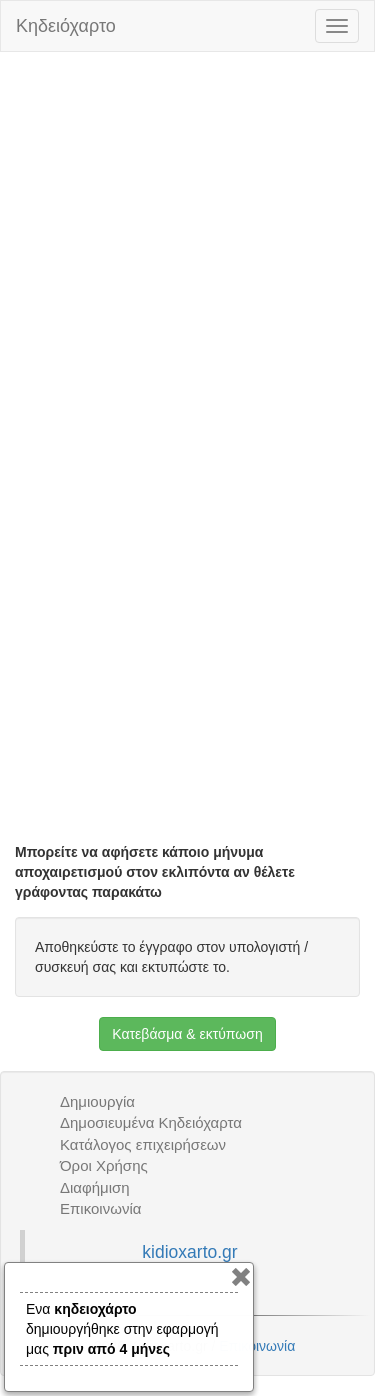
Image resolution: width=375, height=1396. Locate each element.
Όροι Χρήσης (104, 1165)
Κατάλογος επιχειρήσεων (143, 1144)
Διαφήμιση (95, 1187)
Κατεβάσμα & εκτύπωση (187, 1034)
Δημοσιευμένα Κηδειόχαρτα (151, 1122)
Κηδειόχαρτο (66, 26)
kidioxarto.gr (189, 1252)
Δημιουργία (97, 1101)
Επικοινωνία (100, 1208)
